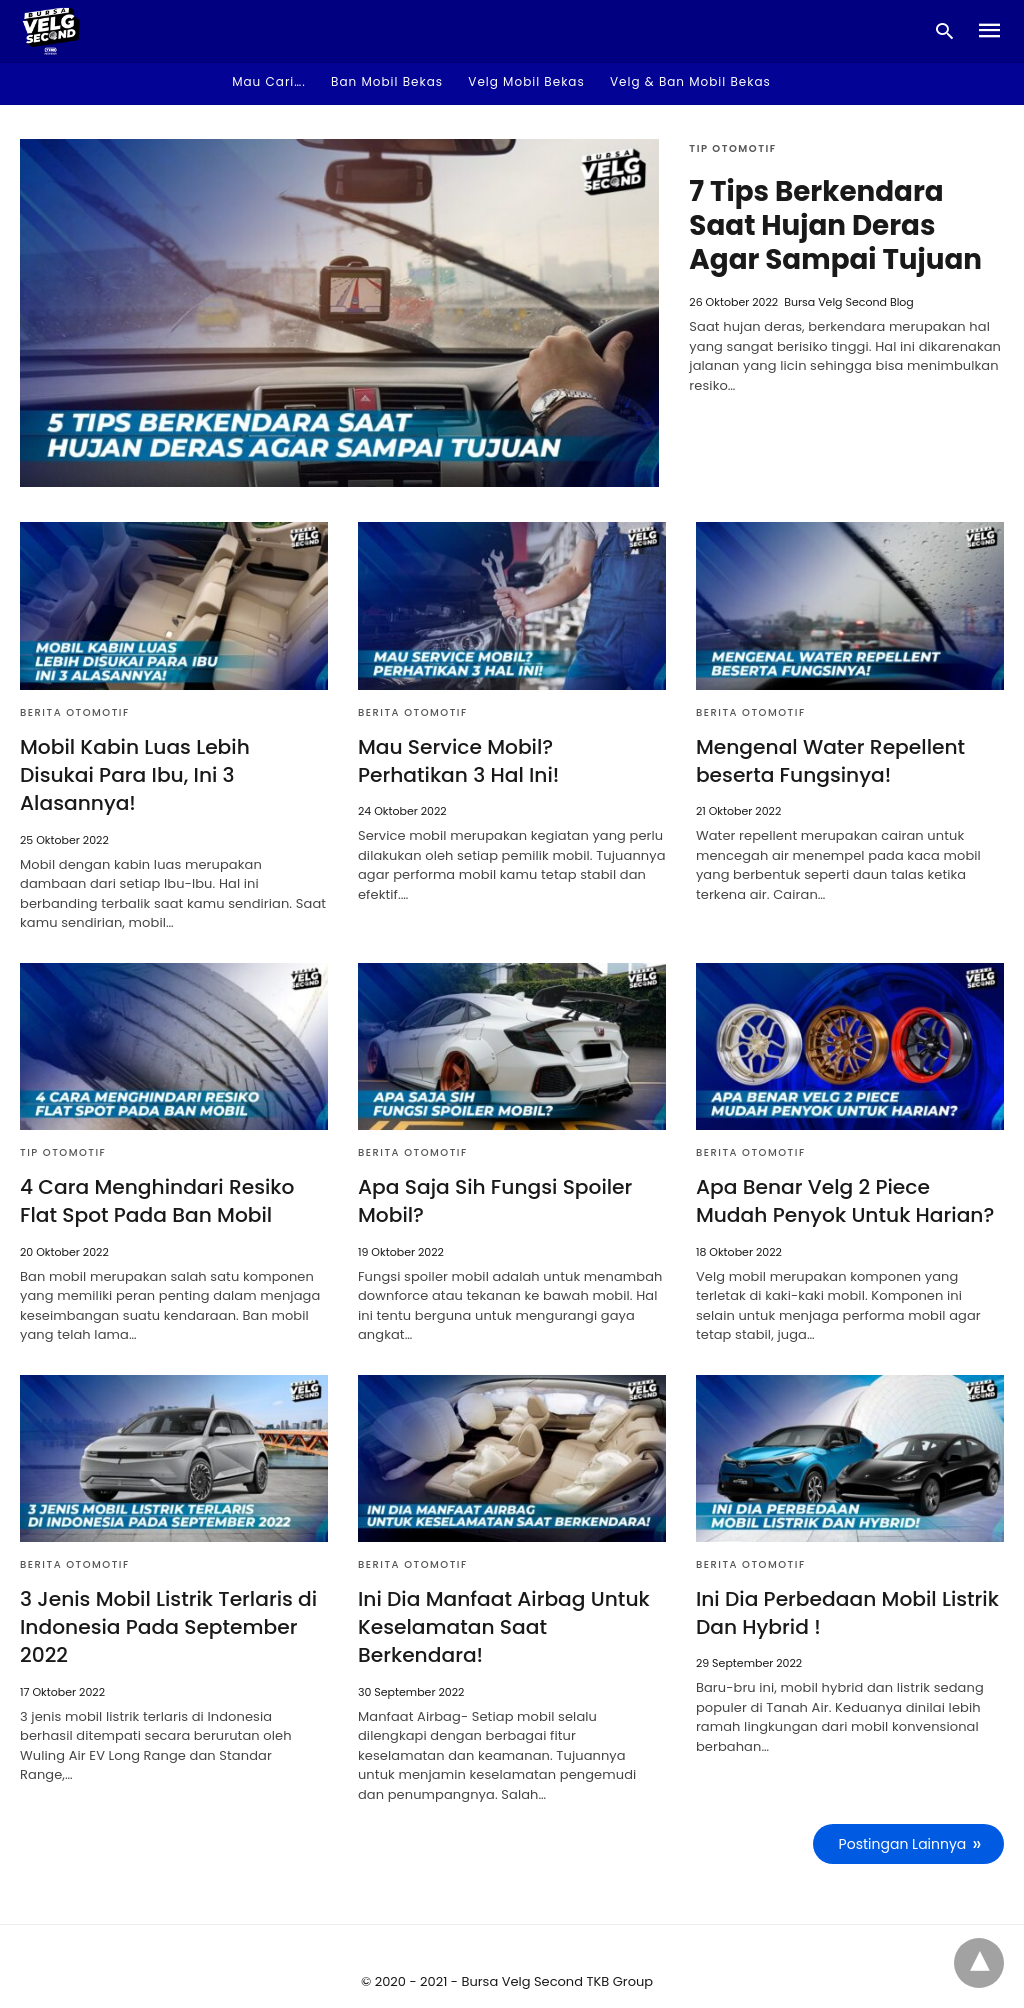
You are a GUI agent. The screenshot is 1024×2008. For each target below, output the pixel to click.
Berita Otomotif (75, 712)
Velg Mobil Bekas (526, 81)
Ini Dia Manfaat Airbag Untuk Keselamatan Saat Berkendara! (502, 1597)
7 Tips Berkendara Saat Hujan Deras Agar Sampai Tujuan (836, 225)
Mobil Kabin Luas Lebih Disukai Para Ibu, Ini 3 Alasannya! (173, 761)
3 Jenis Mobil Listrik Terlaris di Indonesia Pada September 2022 (167, 1597)
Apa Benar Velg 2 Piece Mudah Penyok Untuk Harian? (849, 1172)
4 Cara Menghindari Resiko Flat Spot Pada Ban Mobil (155, 1172)
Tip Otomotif (732, 148)
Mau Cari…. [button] (269, 81)
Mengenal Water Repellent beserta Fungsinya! (829, 761)
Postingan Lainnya (903, 1814)
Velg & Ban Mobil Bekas (690, 81)
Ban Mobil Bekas (387, 81)
